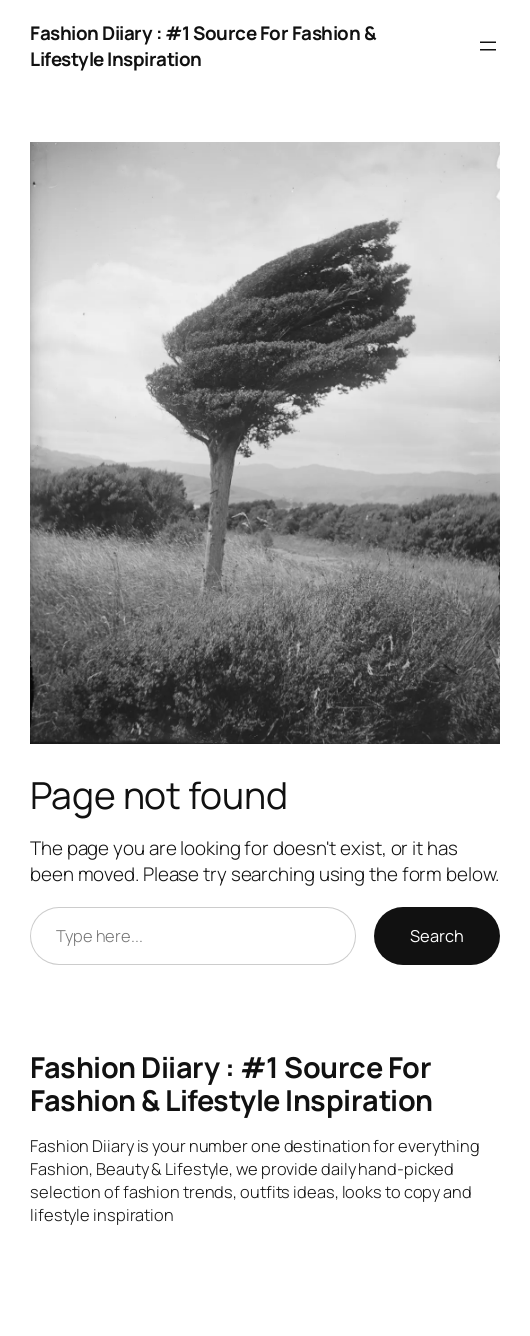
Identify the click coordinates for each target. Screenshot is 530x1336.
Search (437, 936)
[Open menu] (488, 46)
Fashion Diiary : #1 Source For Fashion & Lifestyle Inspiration (231, 1083)
